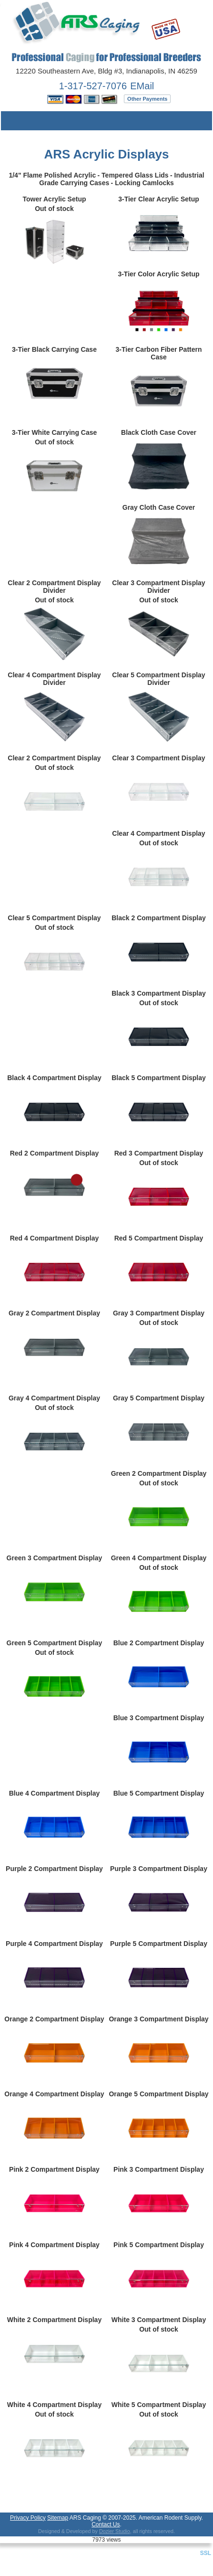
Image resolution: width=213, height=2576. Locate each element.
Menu (15, 120)
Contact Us (105, 2524)
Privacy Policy (28, 2517)
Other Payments (147, 99)
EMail (142, 86)
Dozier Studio (114, 2531)
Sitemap (57, 2517)
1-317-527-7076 (93, 86)
